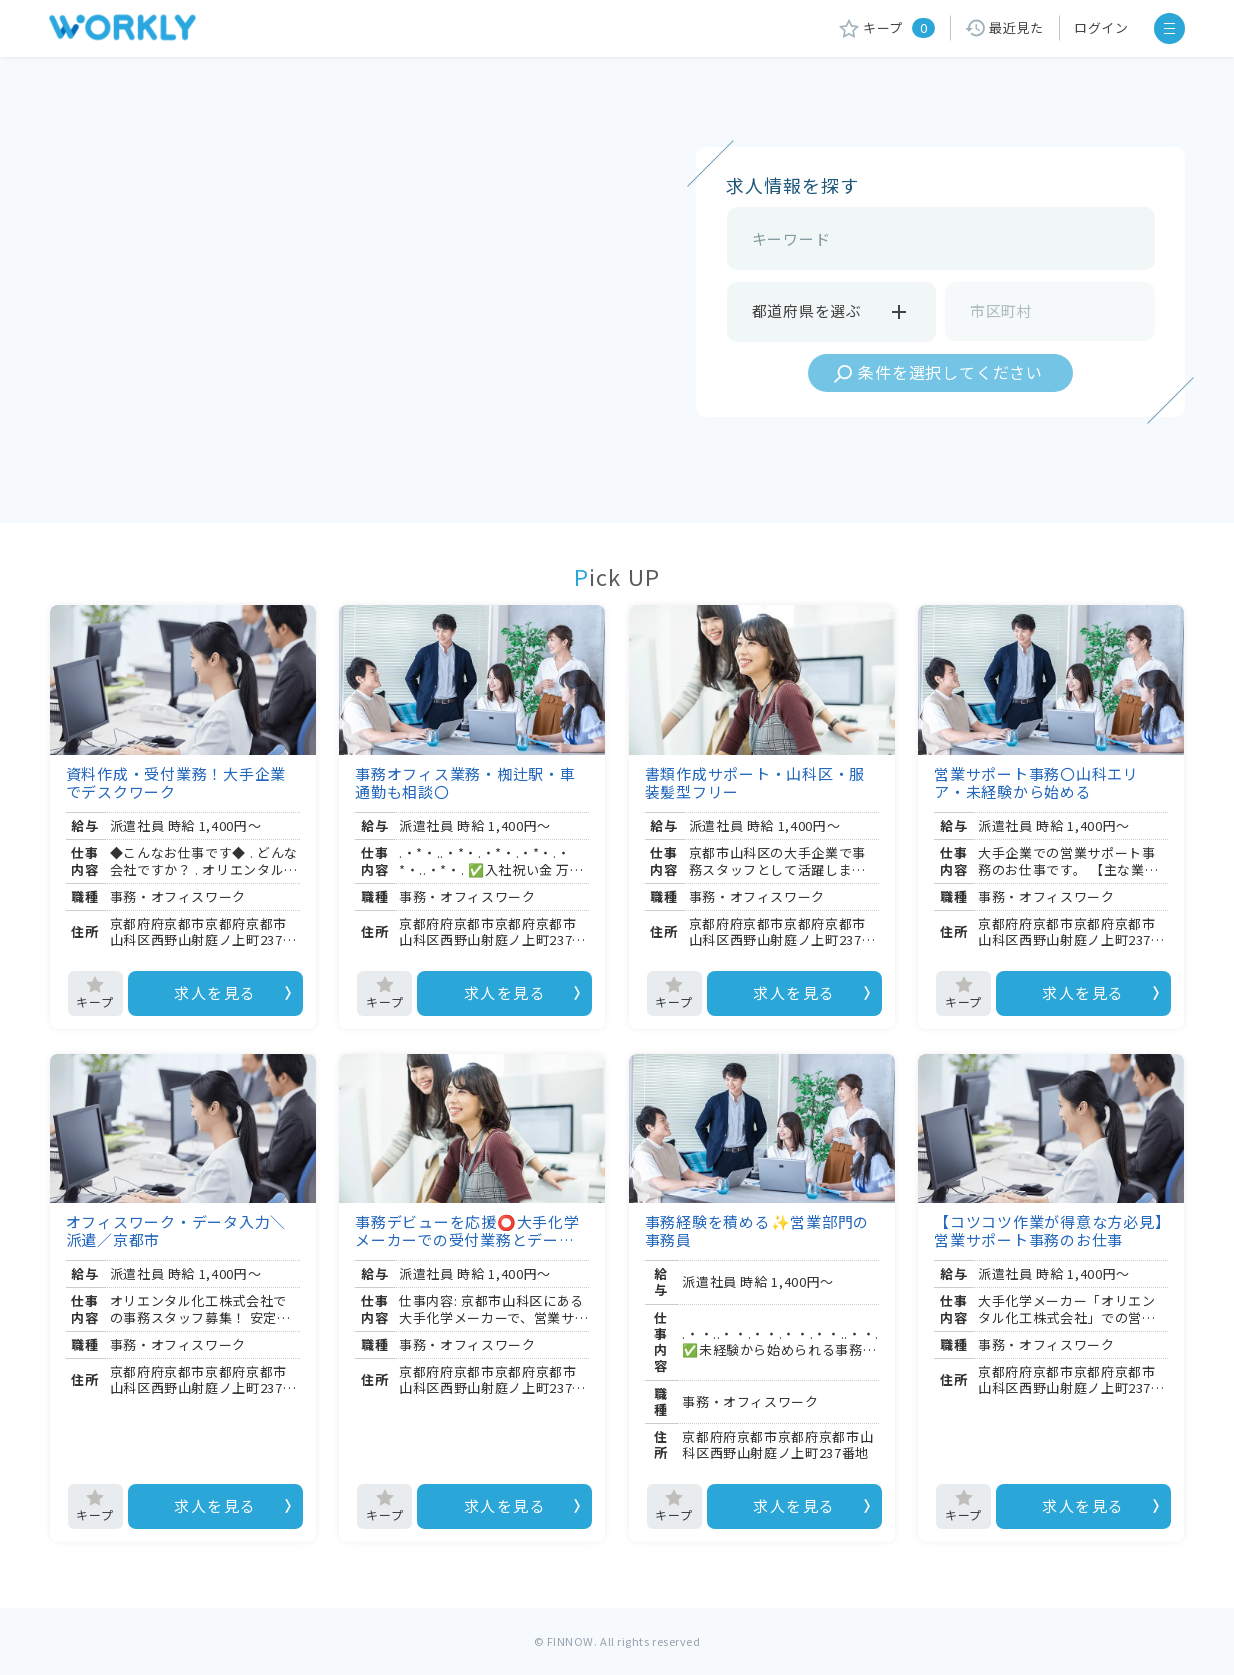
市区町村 (1001, 310)
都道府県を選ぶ (832, 312)
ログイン (1101, 27)
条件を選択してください (950, 372)
